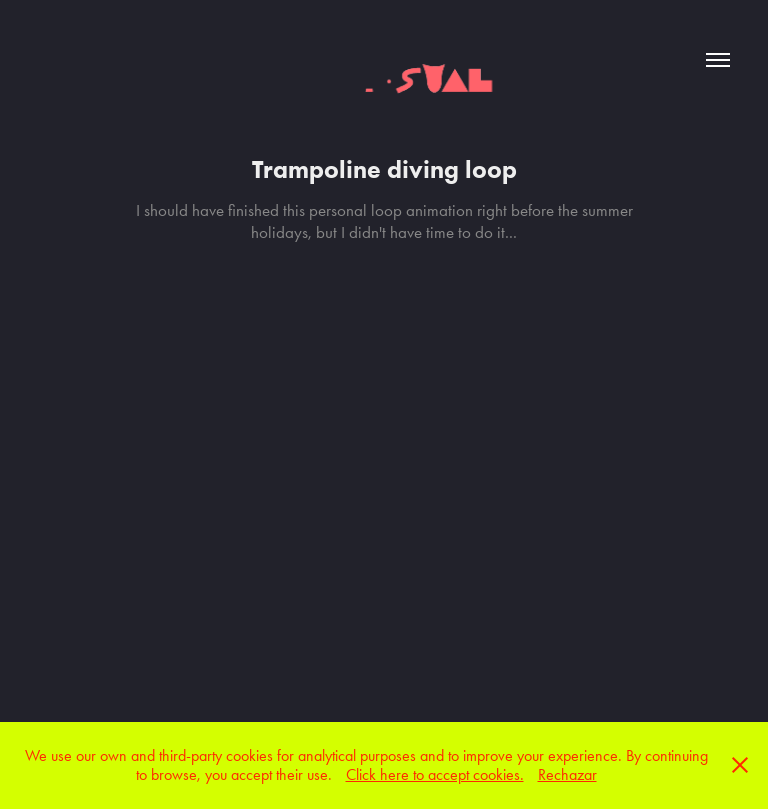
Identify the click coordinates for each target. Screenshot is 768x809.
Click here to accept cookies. (435, 774)
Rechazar (567, 774)
